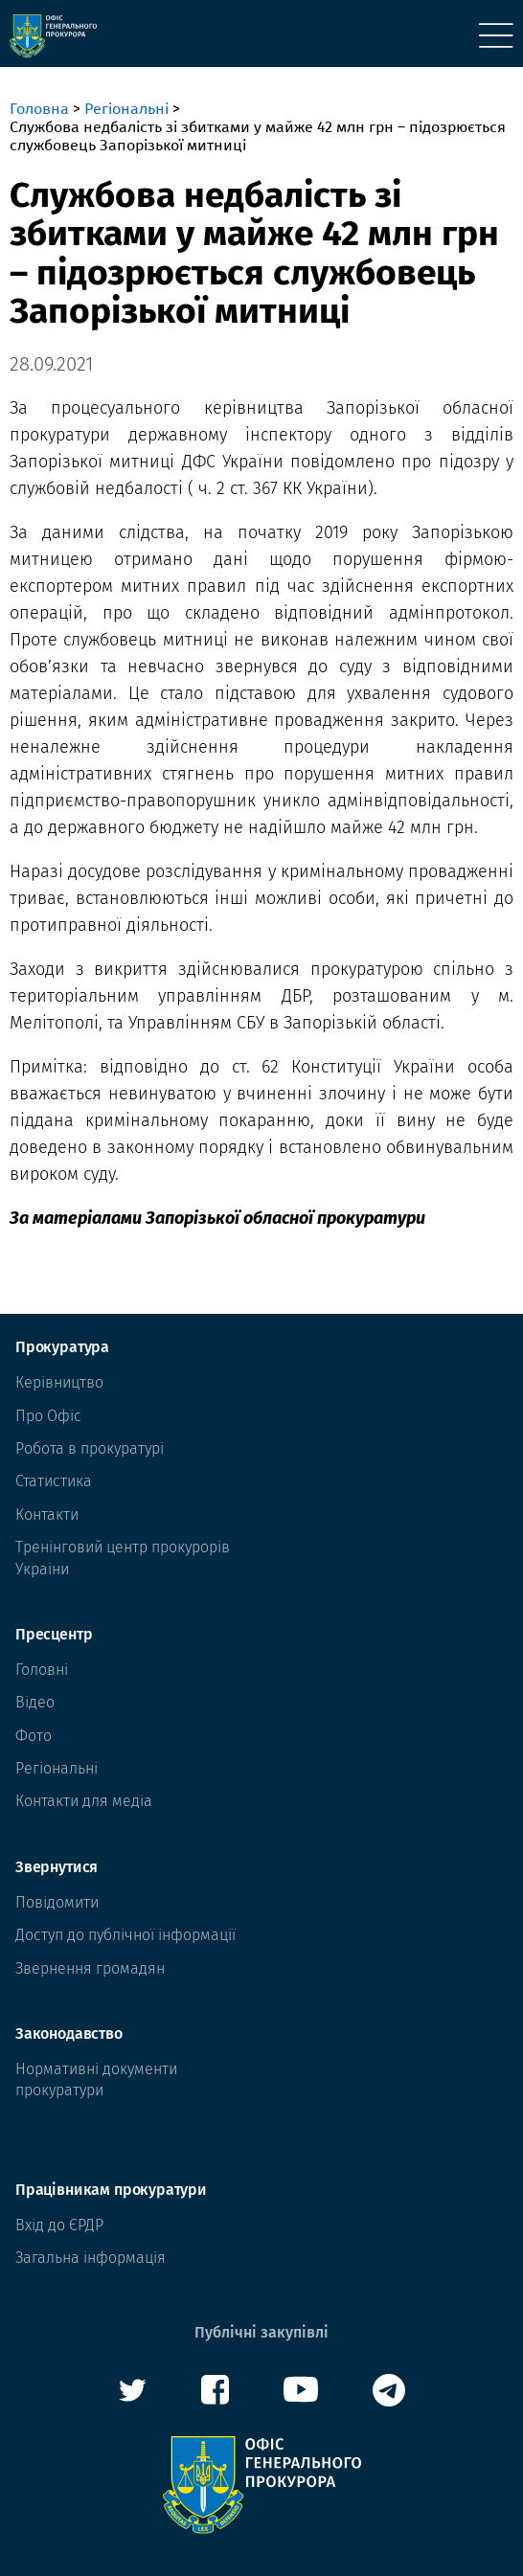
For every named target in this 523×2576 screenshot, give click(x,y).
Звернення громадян (90, 1968)
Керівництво (59, 1382)
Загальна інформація (90, 2257)
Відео (35, 1702)
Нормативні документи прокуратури (96, 2079)
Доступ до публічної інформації (125, 1935)
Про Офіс (48, 1416)
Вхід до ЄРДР (59, 2225)
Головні (41, 1670)
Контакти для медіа (83, 1801)
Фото (33, 1736)
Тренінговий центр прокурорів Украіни (122, 1557)
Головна (39, 109)
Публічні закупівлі (261, 2332)
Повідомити (57, 1902)
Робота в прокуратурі (89, 1448)
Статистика (53, 1481)
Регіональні (126, 109)
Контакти (47, 1514)
